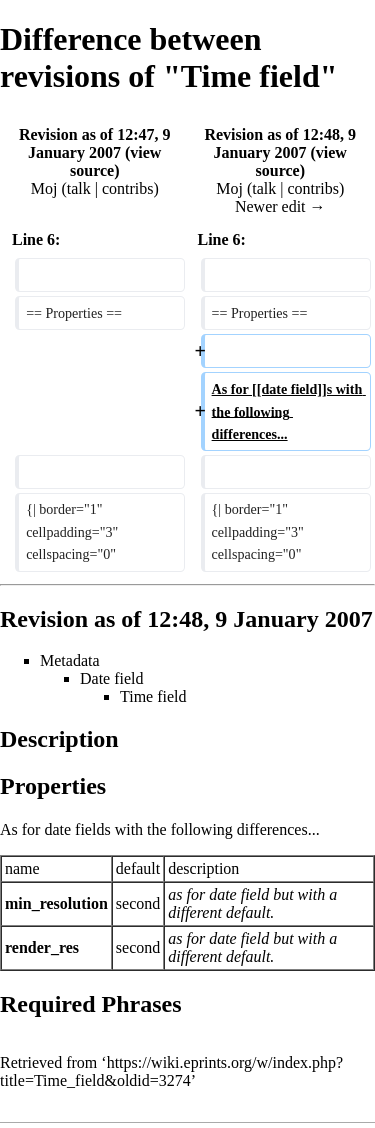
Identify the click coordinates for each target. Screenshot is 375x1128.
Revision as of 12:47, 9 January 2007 (95, 143)
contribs (128, 188)
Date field (112, 678)
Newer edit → (280, 206)
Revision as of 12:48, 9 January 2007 (280, 143)
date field (239, 894)
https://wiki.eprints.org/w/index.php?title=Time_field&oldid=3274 (171, 1071)
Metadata (70, 660)
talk (79, 188)
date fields (77, 829)
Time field (153, 696)
